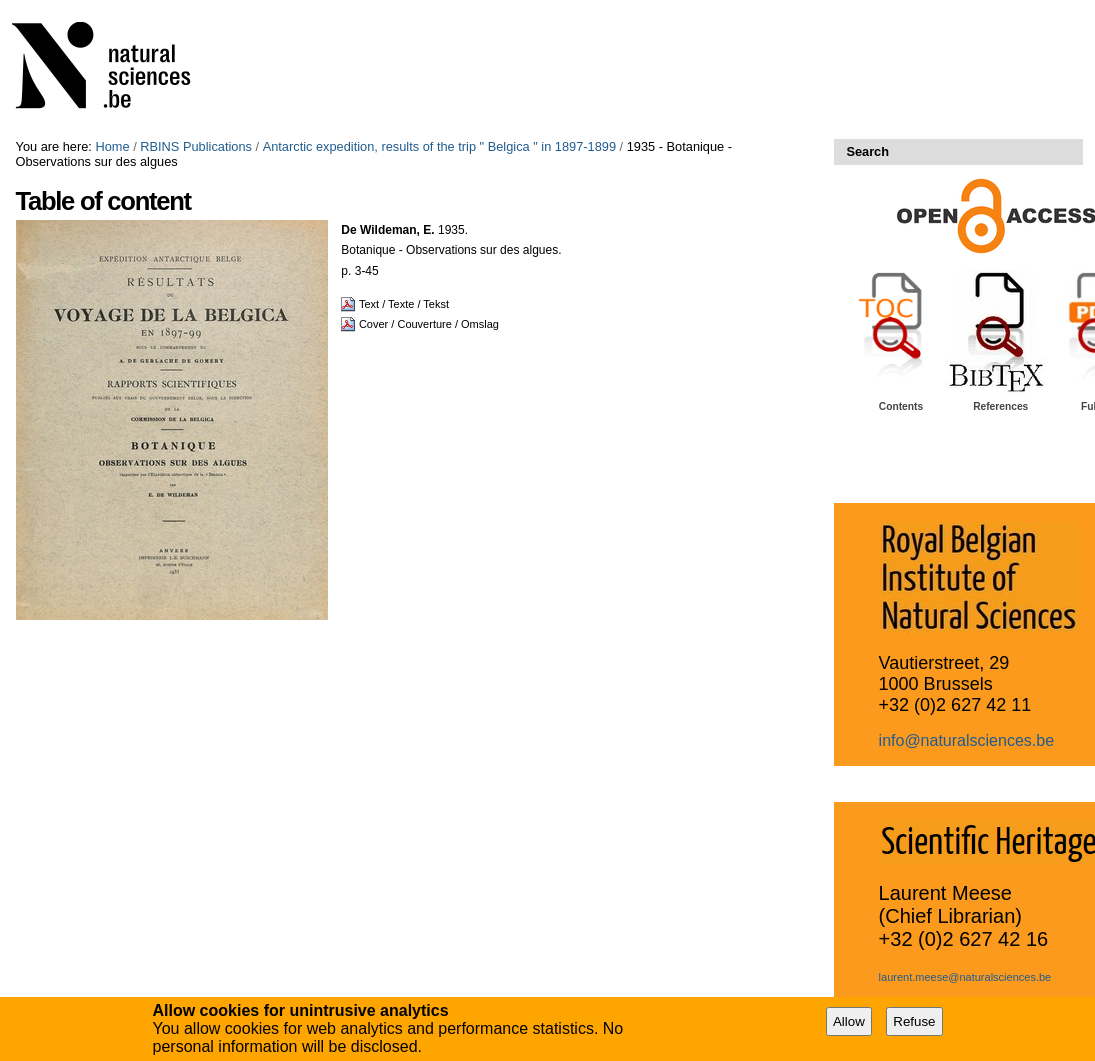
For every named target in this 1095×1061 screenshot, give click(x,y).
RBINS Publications (196, 146)
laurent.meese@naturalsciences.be (965, 977)
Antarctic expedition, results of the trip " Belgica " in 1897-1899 (439, 146)
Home (112, 146)
